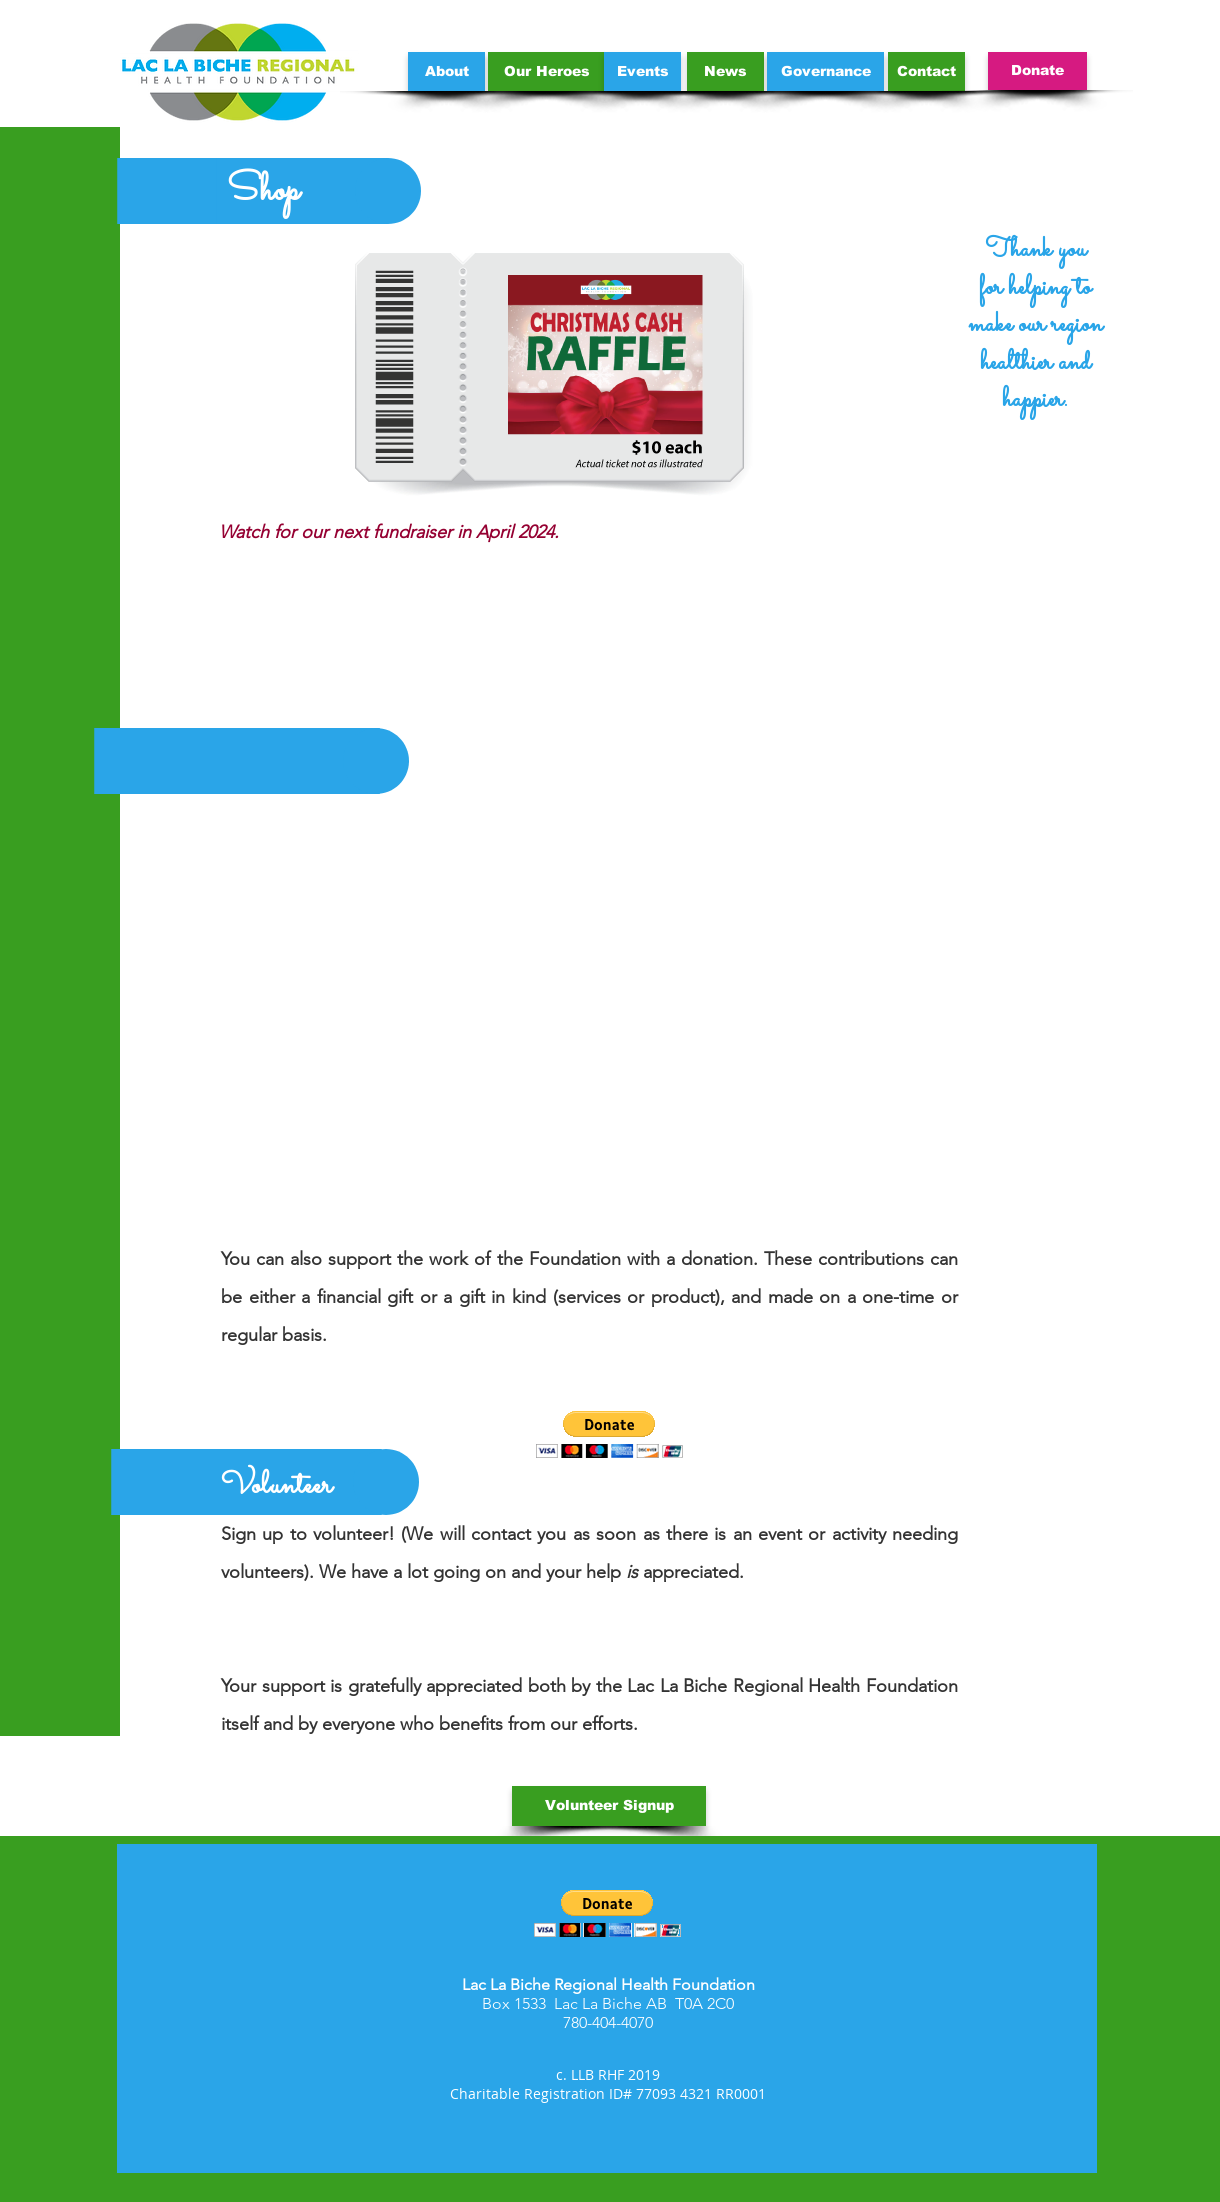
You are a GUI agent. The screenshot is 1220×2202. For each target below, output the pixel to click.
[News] (725, 71)
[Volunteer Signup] (609, 1806)
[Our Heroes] (546, 71)
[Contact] (926, 71)
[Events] (642, 71)
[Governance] (825, 71)
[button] (609, 1434)
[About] (446, 71)
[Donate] (1037, 71)
